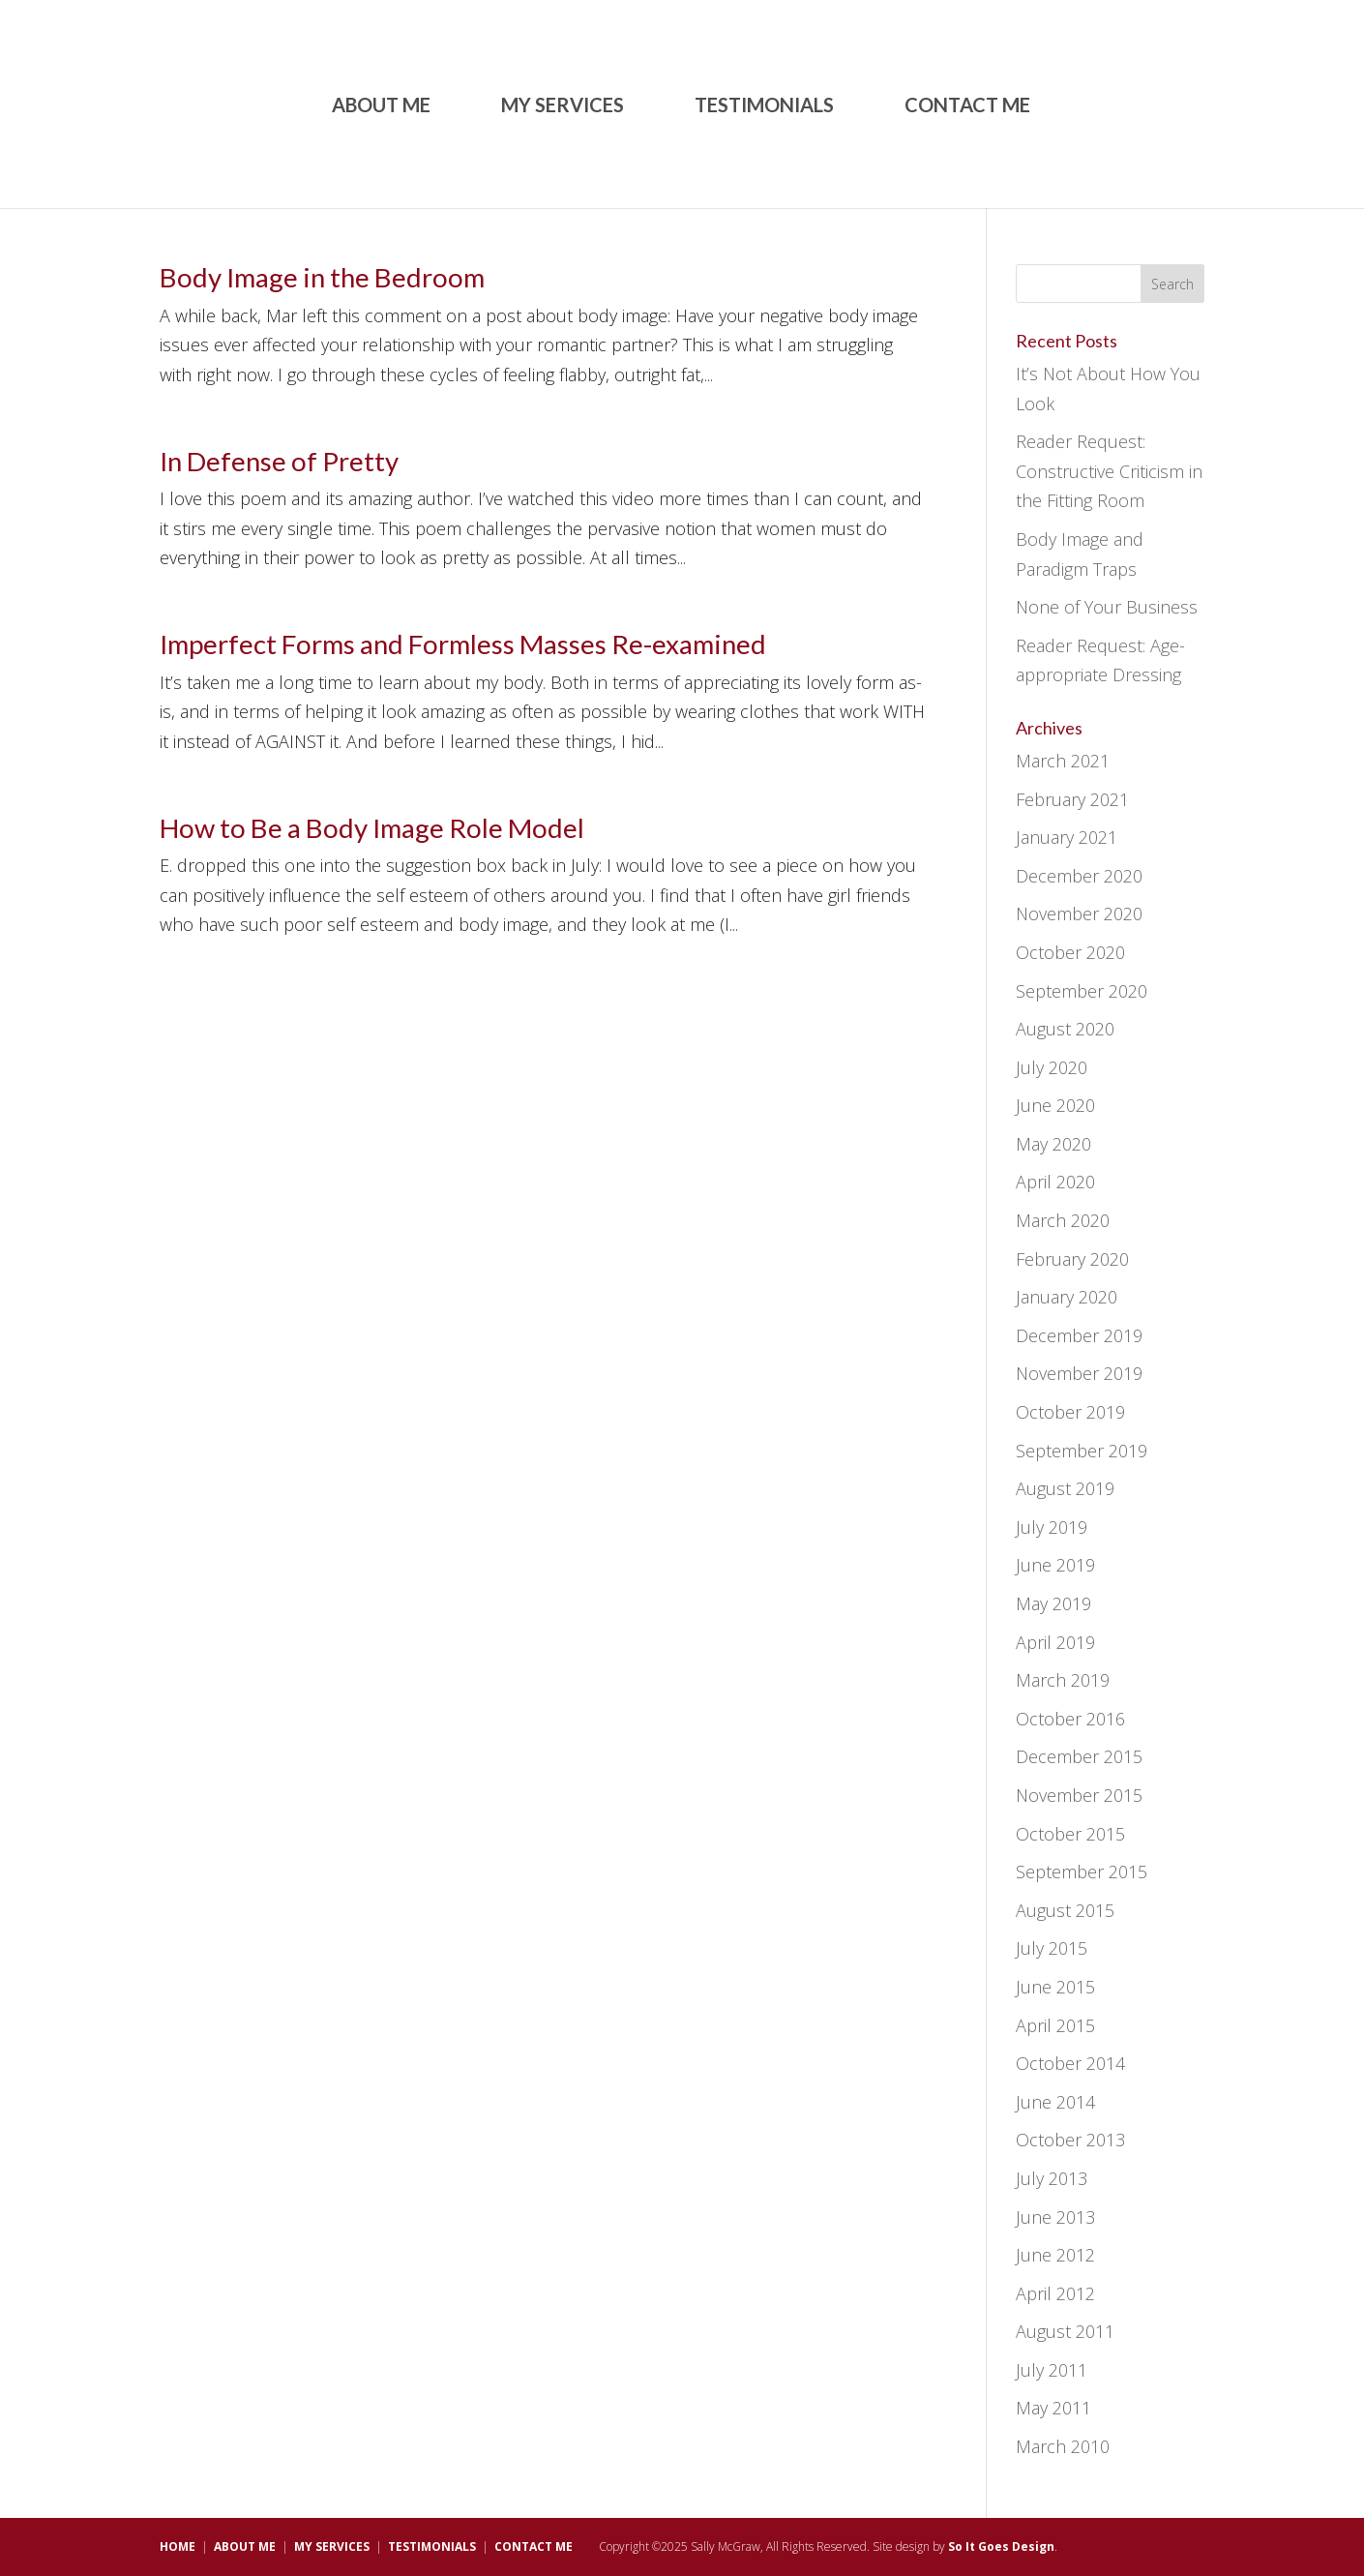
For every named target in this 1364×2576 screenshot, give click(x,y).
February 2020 (1072, 1259)
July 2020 (1051, 1067)
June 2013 (1055, 2217)
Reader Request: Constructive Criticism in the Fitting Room (1109, 471)
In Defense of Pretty (279, 461)
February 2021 (1072, 799)
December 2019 (1079, 1335)
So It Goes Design (1001, 2546)
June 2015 (1055, 1986)
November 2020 (1079, 913)
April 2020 (1055, 1181)
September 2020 (1081, 991)
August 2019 (1065, 1488)
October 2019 (1070, 1411)
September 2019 (1081, 1450)
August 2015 (1065, 1910)
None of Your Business (1107, 606)
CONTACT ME (967, 107)
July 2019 (1051, 1527)
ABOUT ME (381, 107)
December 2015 (1079, 1756)
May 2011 (1053, 2407)
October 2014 (1070, 2063)
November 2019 (1079, 1373)
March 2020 (1063, 1220)
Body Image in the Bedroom (322, 277)
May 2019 (1053, 1603)
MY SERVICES (562, 107)
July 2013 (1051, 2178)
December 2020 (1079, 875)
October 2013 (1070, 2139)
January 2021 (1066, 837)
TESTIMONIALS (764, 107)
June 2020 (1055, 1105)
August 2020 (1065, 1028)
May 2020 (1053, 1143)
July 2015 (1051, 1948)
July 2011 (1051, 2369)
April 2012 (1055, 2293)
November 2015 (1079, 1795)
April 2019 (1055, 1642)
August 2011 (1065, 2331)
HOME (177, 2546)
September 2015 (1081, 1871)
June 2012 (1055, 2254)
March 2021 (1063, 760)
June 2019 (1055, 1564)
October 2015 (1070, 1833)
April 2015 (1055, 2025)
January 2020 (1066, 1296)
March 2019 (1063, 1680)
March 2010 (1063, 2446)
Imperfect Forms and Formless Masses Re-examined (463, 644)
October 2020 (1070, 952)
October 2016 (1070, 1718)
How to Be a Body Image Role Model (372, 828)
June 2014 (1055, 2101)
